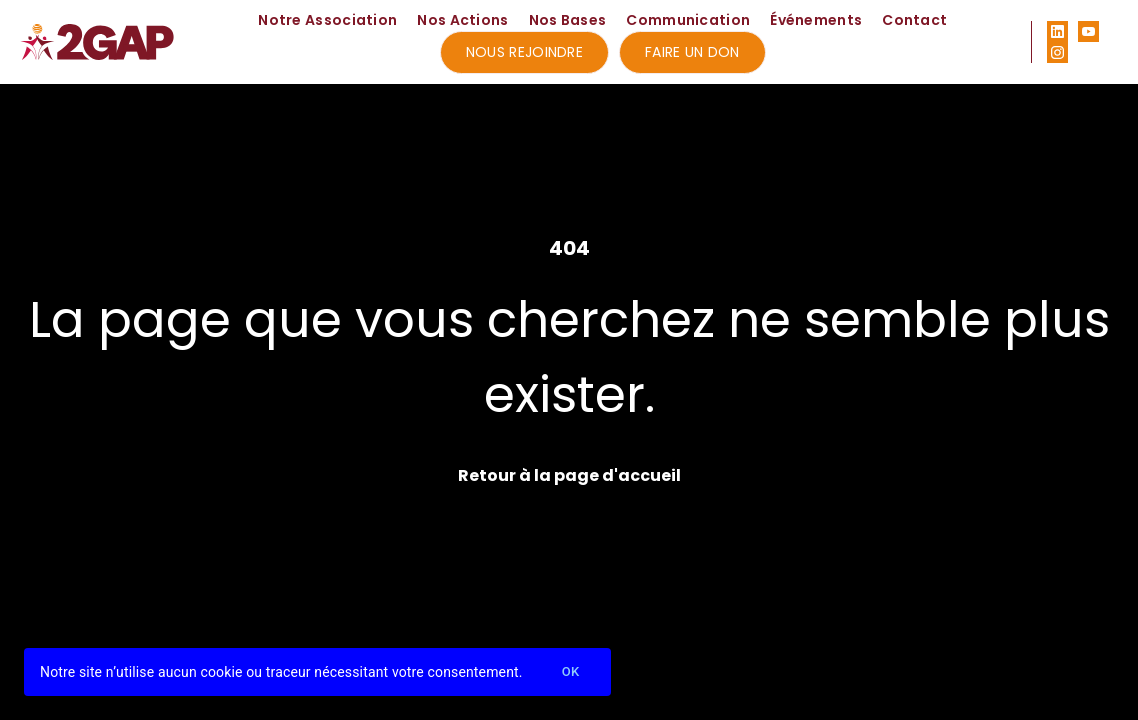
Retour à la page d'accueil (569, 475)
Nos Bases (568, 20)
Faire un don (692, 52)
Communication (688, 20)
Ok (571, 672)
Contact (914, 20)
